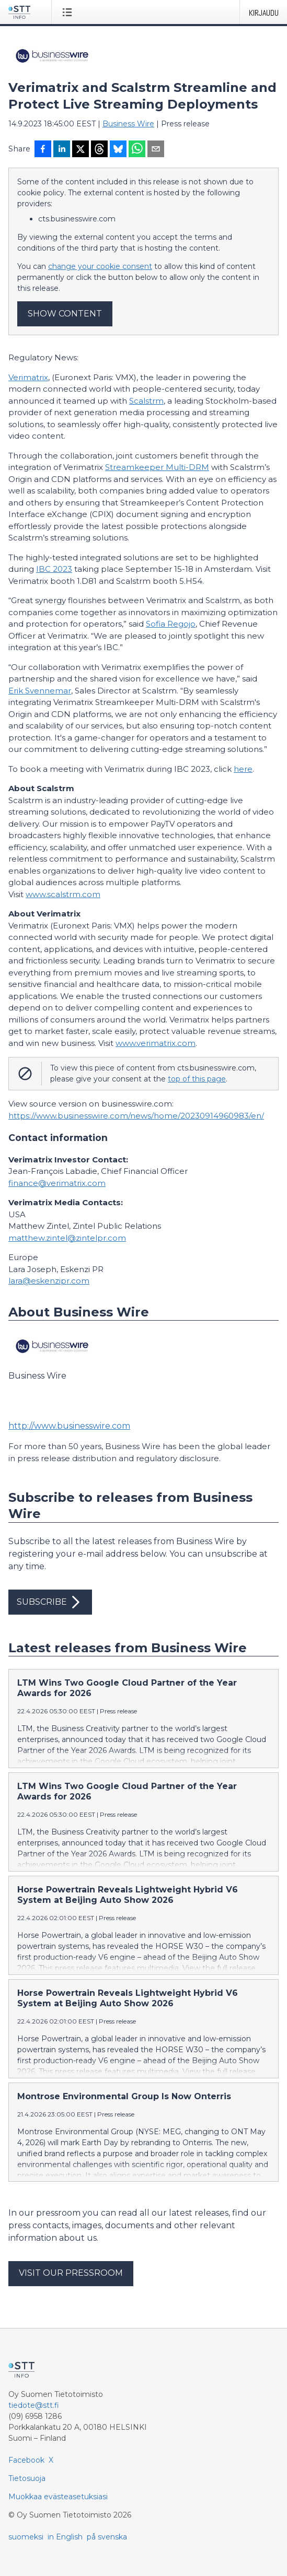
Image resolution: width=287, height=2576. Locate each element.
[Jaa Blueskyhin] (118, 149)
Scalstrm (146, 401)
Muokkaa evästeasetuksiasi (58, 2496)
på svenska (107, 2537)
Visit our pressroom (71, 2273)
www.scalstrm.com (63, 894)
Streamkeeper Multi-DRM (157, 467)
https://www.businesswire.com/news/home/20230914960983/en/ (136, 1116)
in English (65, 2537)
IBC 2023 (54, 569)
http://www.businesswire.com (69, 1426)
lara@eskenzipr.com (48, 1281)
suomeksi (25, 2537)
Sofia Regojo (171, 624)
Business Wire (128, 123)
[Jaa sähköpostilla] (155, 149)
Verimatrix (28, 377)
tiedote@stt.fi (33, 2405)
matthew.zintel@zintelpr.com (67, 1238)
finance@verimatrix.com (57, 1183)
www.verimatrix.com (156, 1043)
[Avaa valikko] (69, 12)
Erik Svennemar (39, 691)
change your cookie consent (100, 266)
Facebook (26, 2460)
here (243, 769)
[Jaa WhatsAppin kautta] (137, 149)
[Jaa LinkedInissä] (61, 149)
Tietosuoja (26, 2478)
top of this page (197, 1079)
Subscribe (50, 1602)
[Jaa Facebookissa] (43, 149)
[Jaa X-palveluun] (80, 149)
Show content (65, 314)
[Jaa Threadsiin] (99, 149)
